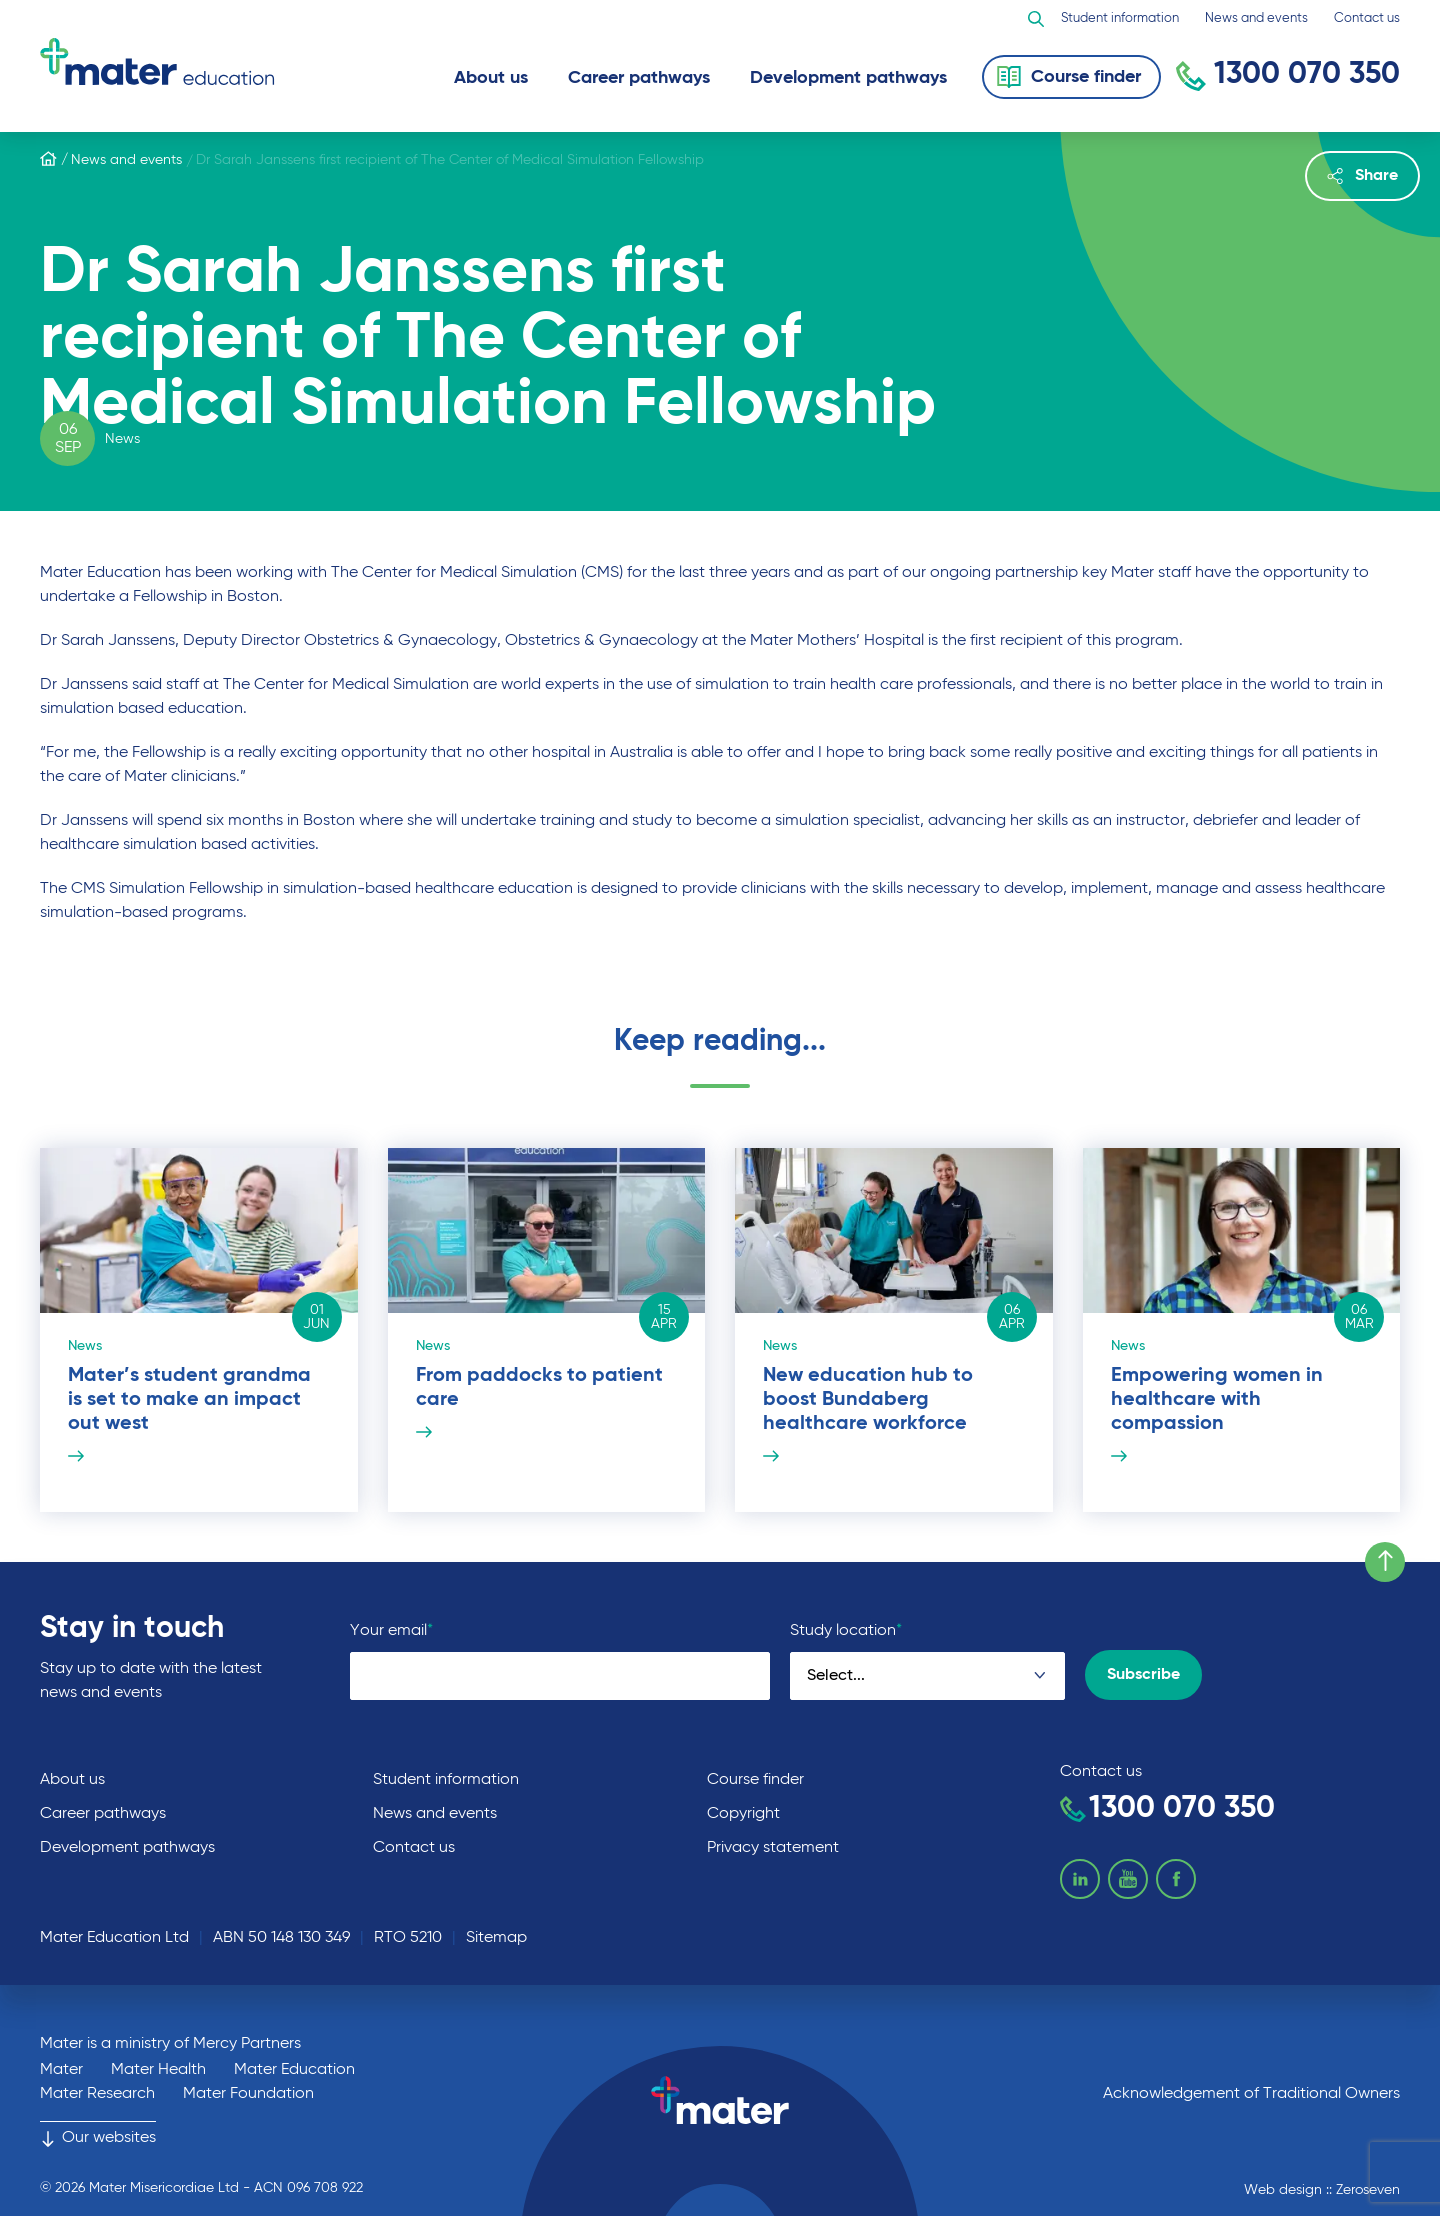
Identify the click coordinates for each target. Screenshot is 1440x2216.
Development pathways (848, 78)
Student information (1120, 18)
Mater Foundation (248, 2094)
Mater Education (294, 2070)
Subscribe (1143, 1675)
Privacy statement (773, 1848)
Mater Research (97, 2094)
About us (491, 78)
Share (1362, 176)
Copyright (743, 1814)
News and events (1256, 18)
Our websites (98, 2138)
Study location (846, 1630)
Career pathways (639, 78)
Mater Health (158, 2070)
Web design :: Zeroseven (1322, 2190)
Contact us (1367, 18)
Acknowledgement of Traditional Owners (1251, 2094)
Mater (61, 2070)
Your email (391, 1630)
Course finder (755, 1780)
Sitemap (496, 1938)
